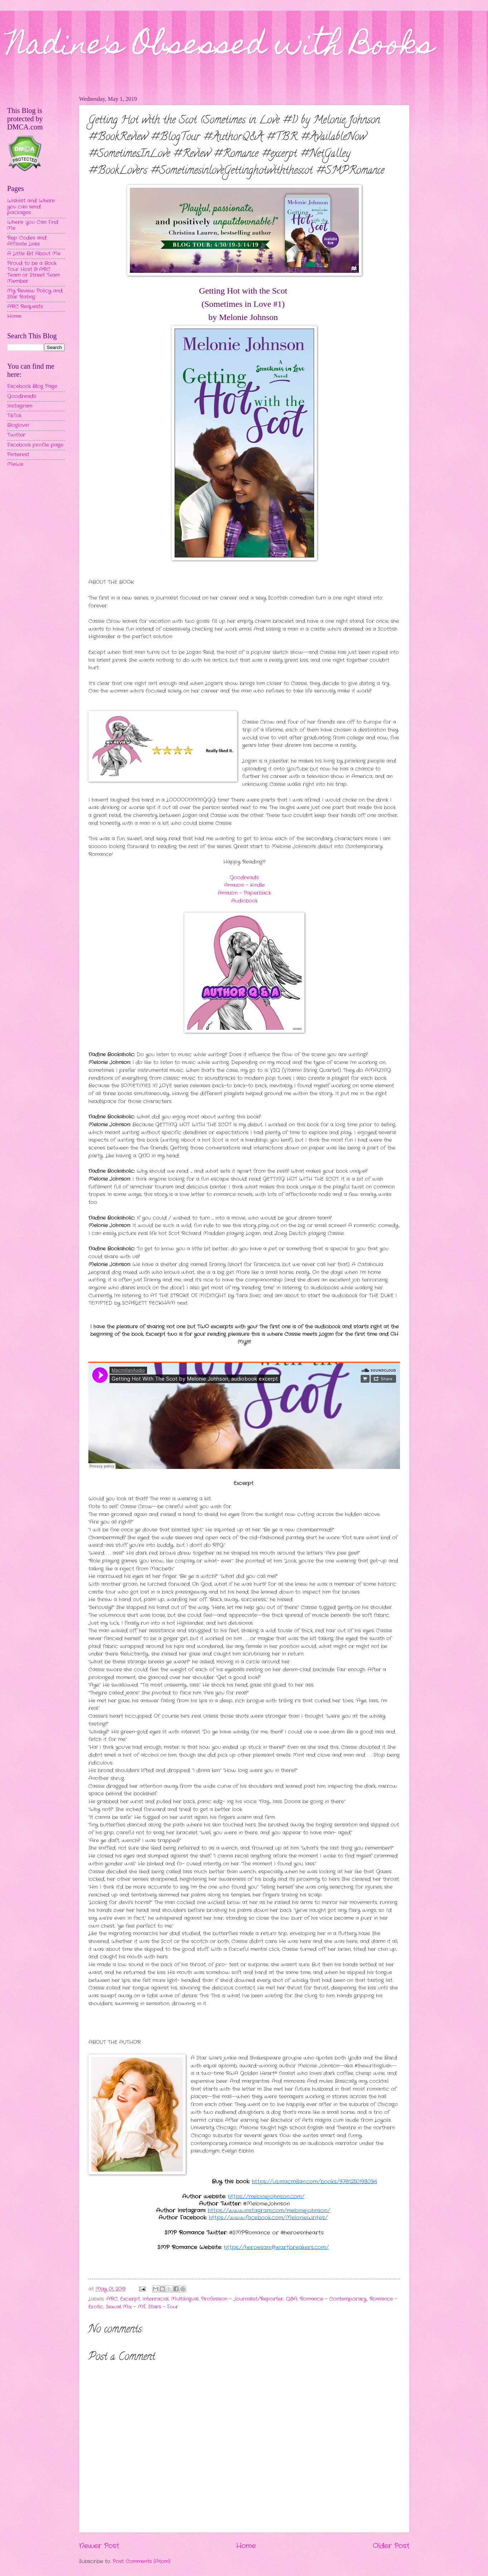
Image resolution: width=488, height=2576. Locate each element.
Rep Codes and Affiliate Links (27, 241)
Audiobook (244, 901)
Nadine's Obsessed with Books (220, 47)
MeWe (15, 464)
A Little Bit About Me (33, 253)
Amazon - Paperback (244, 893)
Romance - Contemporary (333, 2299)
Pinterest (18, 454)
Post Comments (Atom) (141, 2561)
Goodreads (244, 877)
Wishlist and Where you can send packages (31, 206)
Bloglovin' (18, 425)
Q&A (291, 2299)
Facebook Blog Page (32, 386)
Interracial (155, 2299)
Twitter (16, 435)
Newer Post (99, 2546)
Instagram (19, 406)
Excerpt (130, 2299)
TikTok (14, 415)
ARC (112, 2299)
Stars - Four (163, 2307)
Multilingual (185, 2299)
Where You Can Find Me (32, 225)
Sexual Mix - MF (126, 2307)
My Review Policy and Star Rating (35, 293)
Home (246, 2546)
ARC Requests (25, 306)
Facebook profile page (35, 445)
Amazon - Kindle (244, 885)
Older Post (391, 2546)
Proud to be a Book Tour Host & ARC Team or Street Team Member (33, 272)
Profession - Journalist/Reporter (242, 2299)
